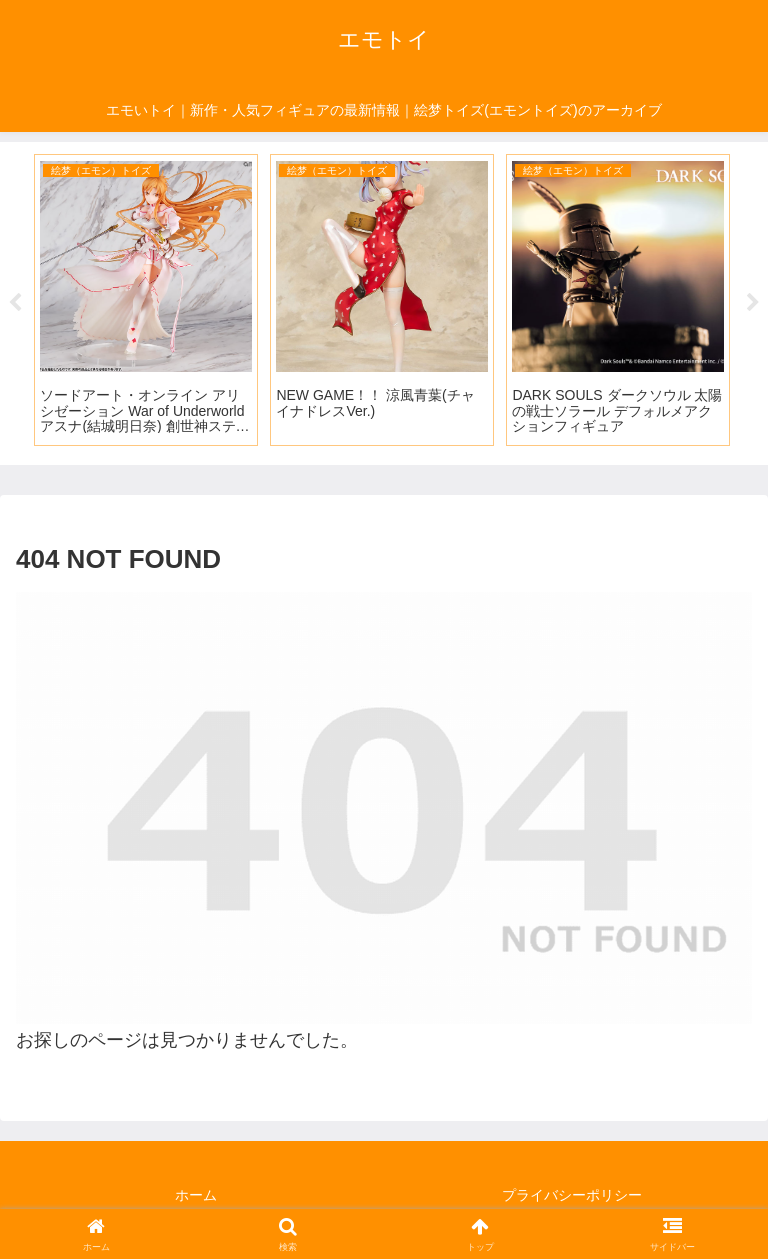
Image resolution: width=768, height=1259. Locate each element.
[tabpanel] (146, 300)
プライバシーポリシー (572, 1195)
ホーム (196, 1195)
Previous (15, 303)
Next (753, 303)
